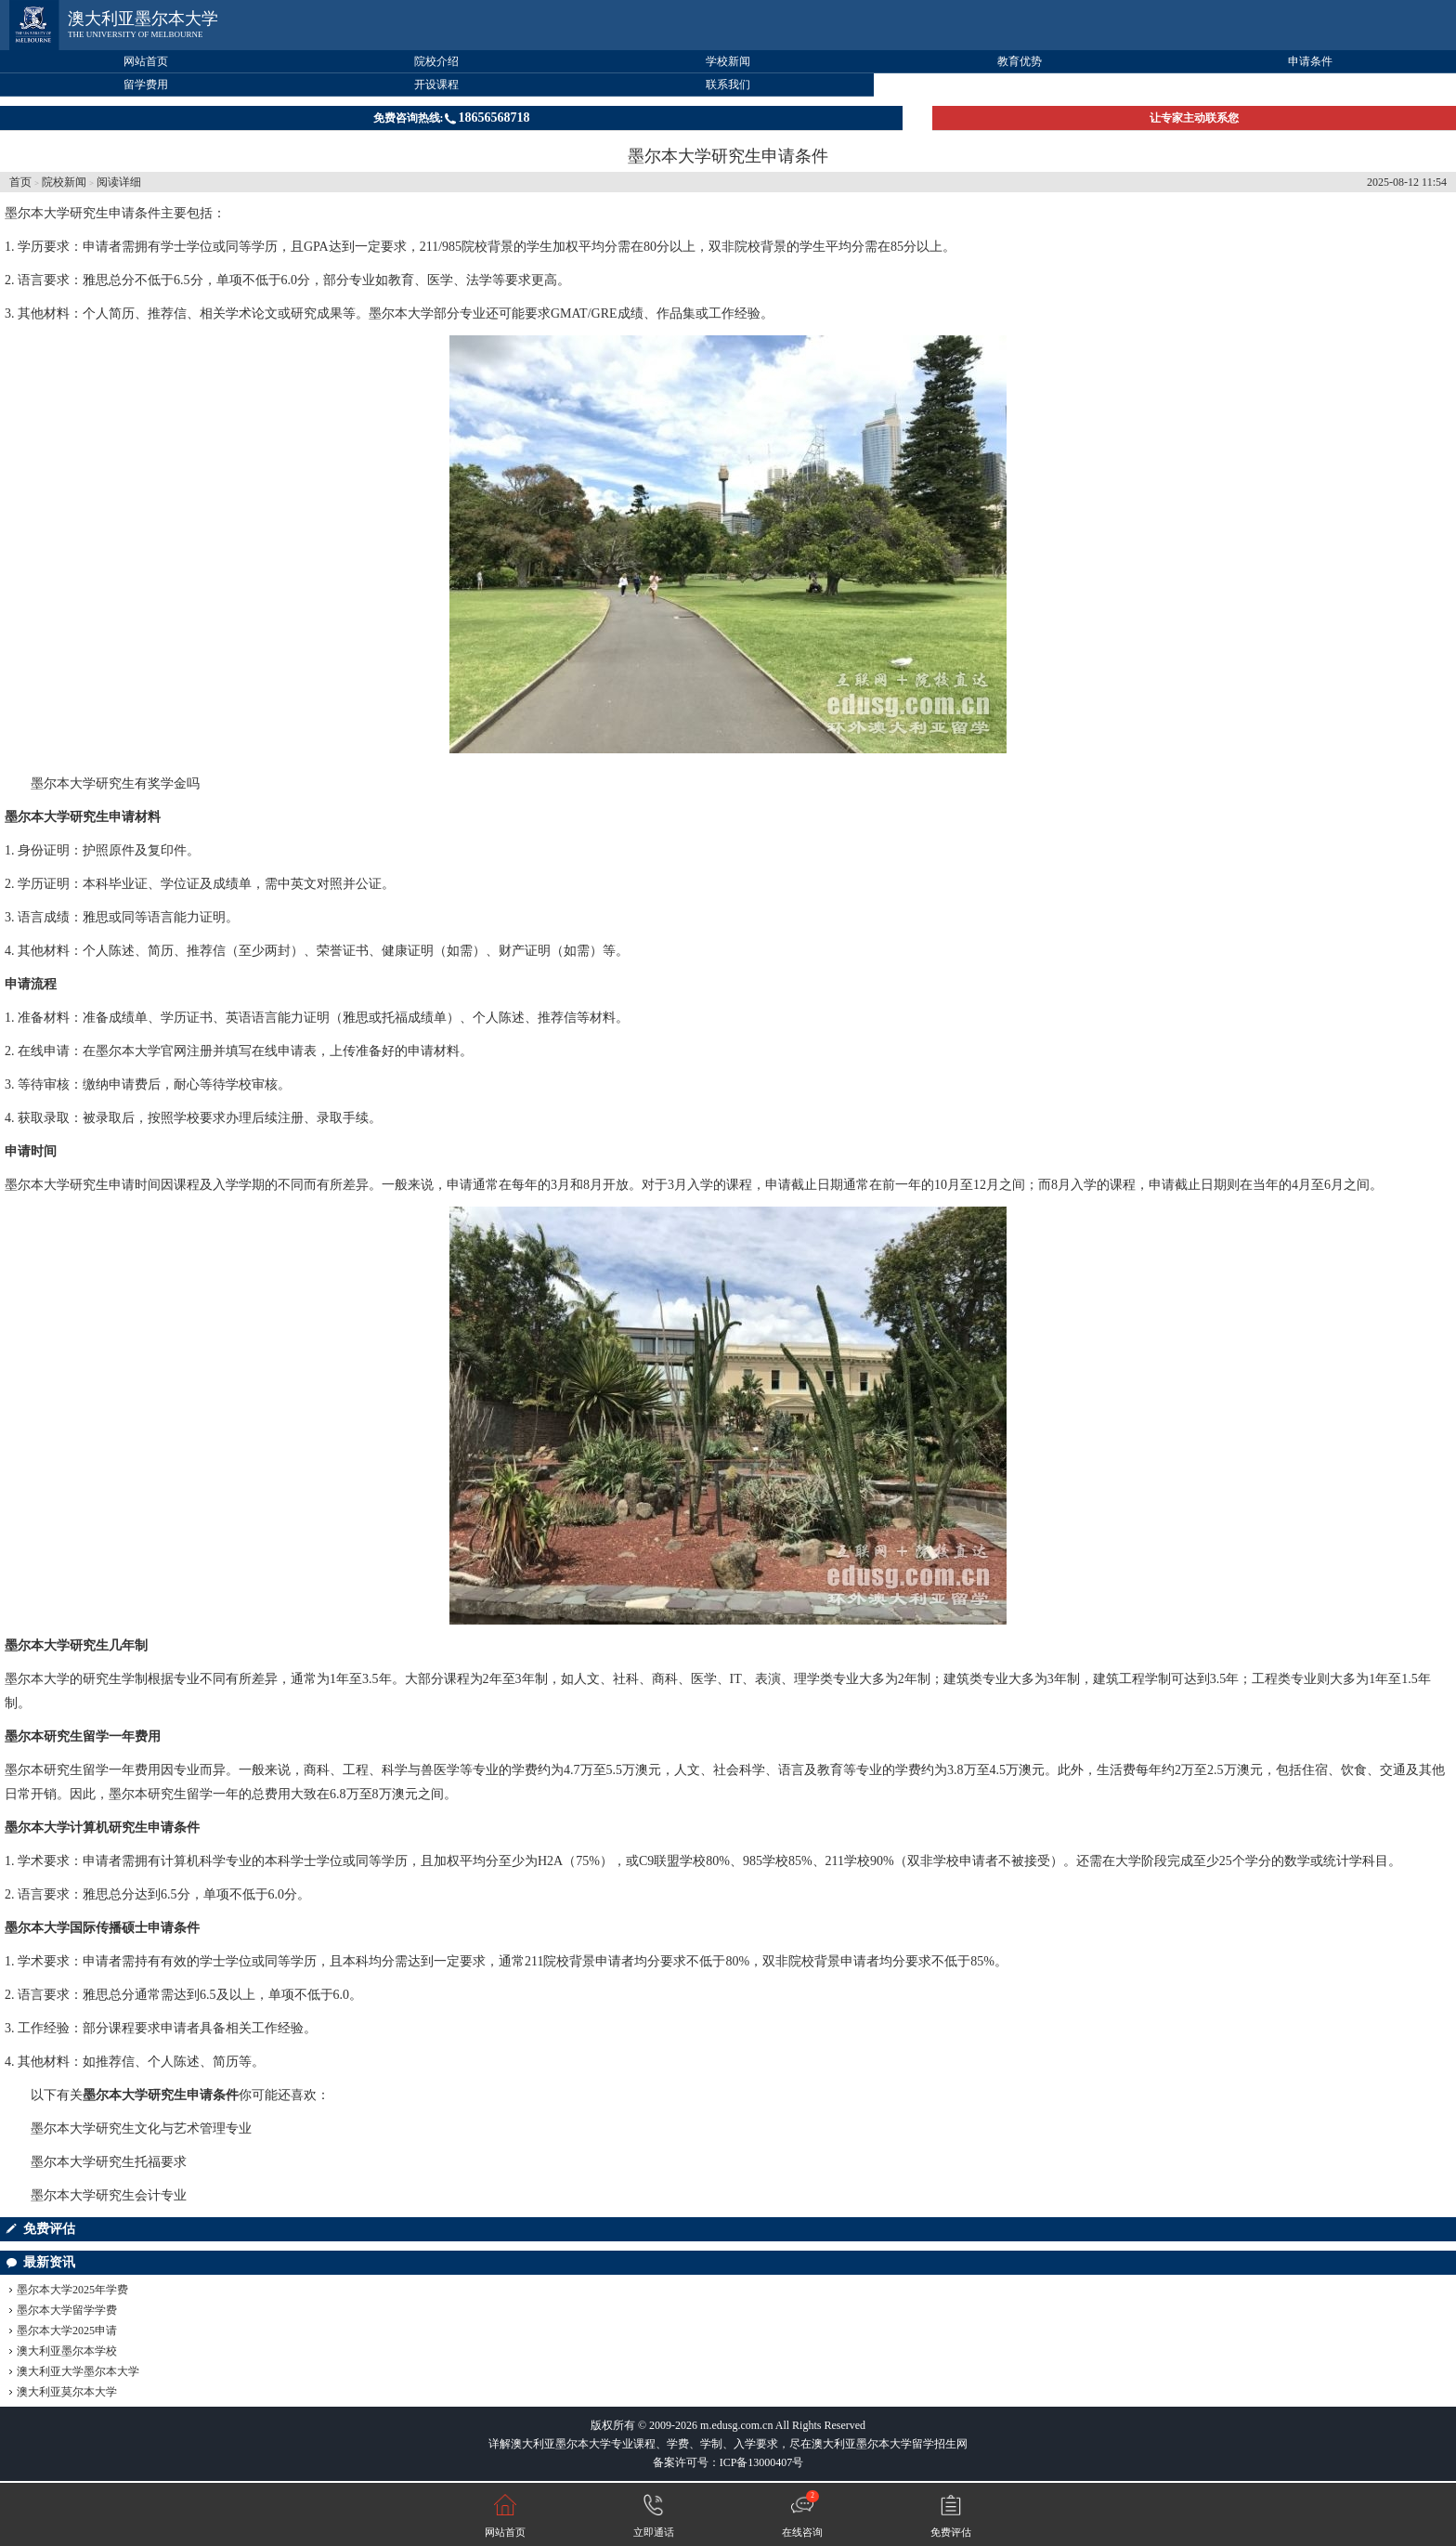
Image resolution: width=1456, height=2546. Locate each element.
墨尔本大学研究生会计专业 (109, 2195)
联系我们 (728, 84)
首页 (20, 182)
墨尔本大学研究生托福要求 (109, 2162)
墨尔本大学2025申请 (67, 2330)
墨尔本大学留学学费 (67, 2310)
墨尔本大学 (401, 313)
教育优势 (1019, 61)
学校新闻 (728, 61)
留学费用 (146, 84)
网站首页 (146, 61)
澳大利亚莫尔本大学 (67, 2391)
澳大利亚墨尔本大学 (143, 18)
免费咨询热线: (451, 117)
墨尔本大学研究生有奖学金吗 (115, 783)
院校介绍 (436, 61)
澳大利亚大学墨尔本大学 (78, 2371)
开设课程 (436, 84)
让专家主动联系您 (1194, 117)
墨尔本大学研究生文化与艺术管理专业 (141, 2128)
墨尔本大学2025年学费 (72, 2289)
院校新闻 (64, 182)
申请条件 (1310, 61)
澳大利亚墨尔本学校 (67, 2350)
